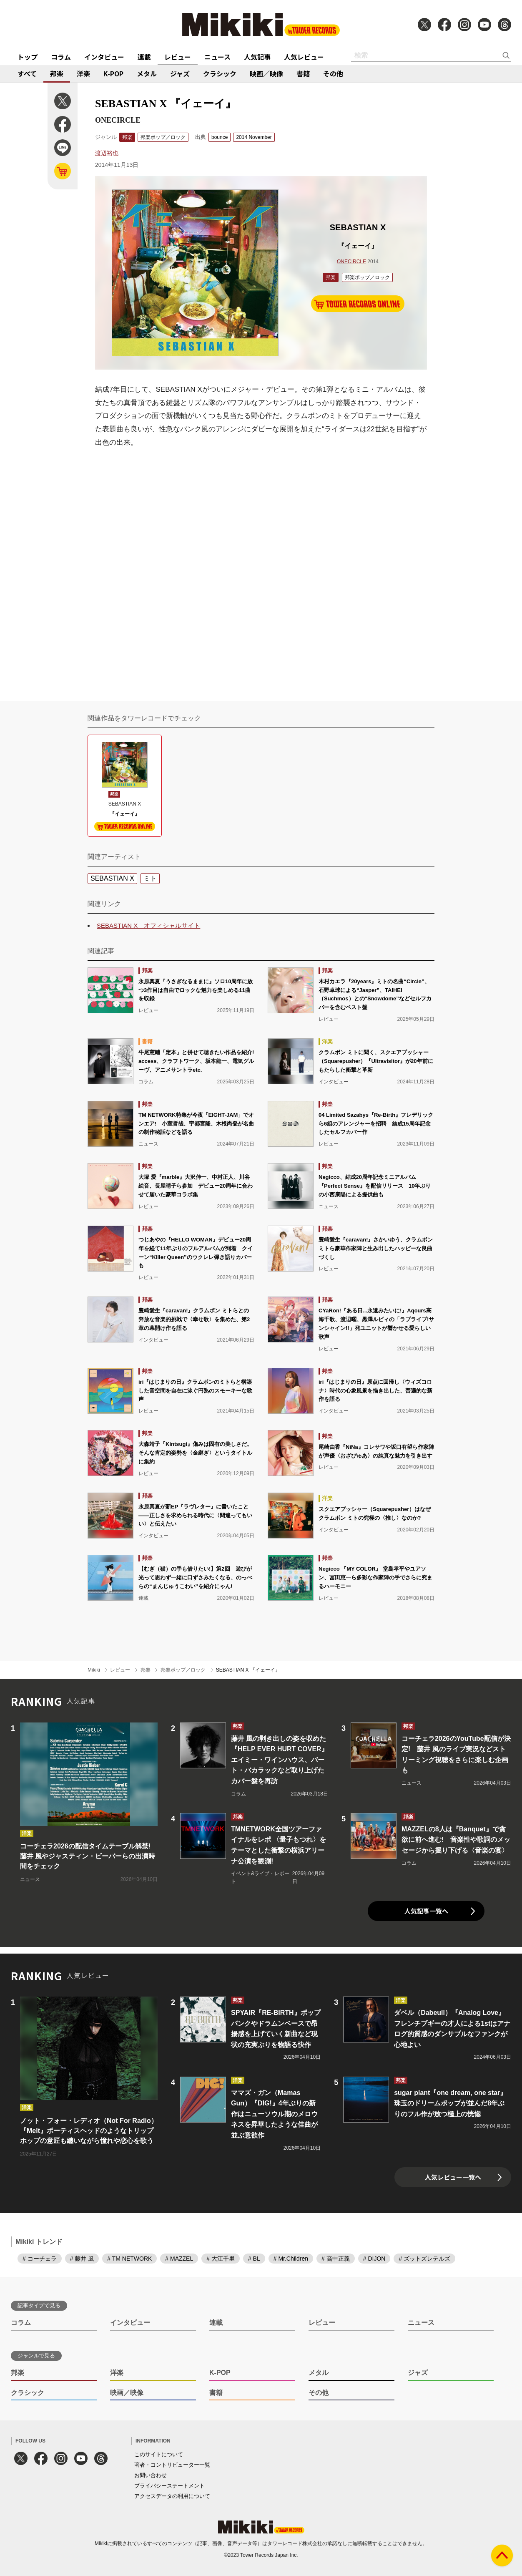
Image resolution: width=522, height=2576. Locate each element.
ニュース (217, 57)
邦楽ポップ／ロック (163, 137)
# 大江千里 (220, 2258)
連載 (144, 57)
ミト (150, 878)
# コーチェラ (40, 2258)
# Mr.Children (291, 2258)
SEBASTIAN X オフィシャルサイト (148, 925)
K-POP (113, 73)
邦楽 (56, 73)
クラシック (219, 73)
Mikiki (94, 1670)
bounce (219, 137)
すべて (27, 73)
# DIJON (374, 2258)
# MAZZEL (179, 2258)
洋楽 (83, 73)
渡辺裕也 (106, 153)
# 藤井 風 (82, 2258)
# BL (254, 2258)
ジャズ (180, 73)
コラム (61, 57)
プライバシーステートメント (169, 2485)
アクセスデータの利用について (172, 2496)
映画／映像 (266, 73)
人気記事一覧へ (426, 1910)
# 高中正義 (335, 2258)
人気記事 (257, 57)
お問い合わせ (150, 2475)
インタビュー (104, 57)
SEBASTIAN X (112, 878)
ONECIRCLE (351, 261)
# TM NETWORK (129, 2258)
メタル (147, 73)
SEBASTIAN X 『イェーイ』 (248, 1670)
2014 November (253, 137)
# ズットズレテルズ (424, 2258)
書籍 (303, 73)
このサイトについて (158, 2454)
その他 (333, 73)
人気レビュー (304, 57)
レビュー (177, 57)
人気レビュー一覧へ (453, 2177)
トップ (28, 57)
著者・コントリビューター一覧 (172, 2465)
